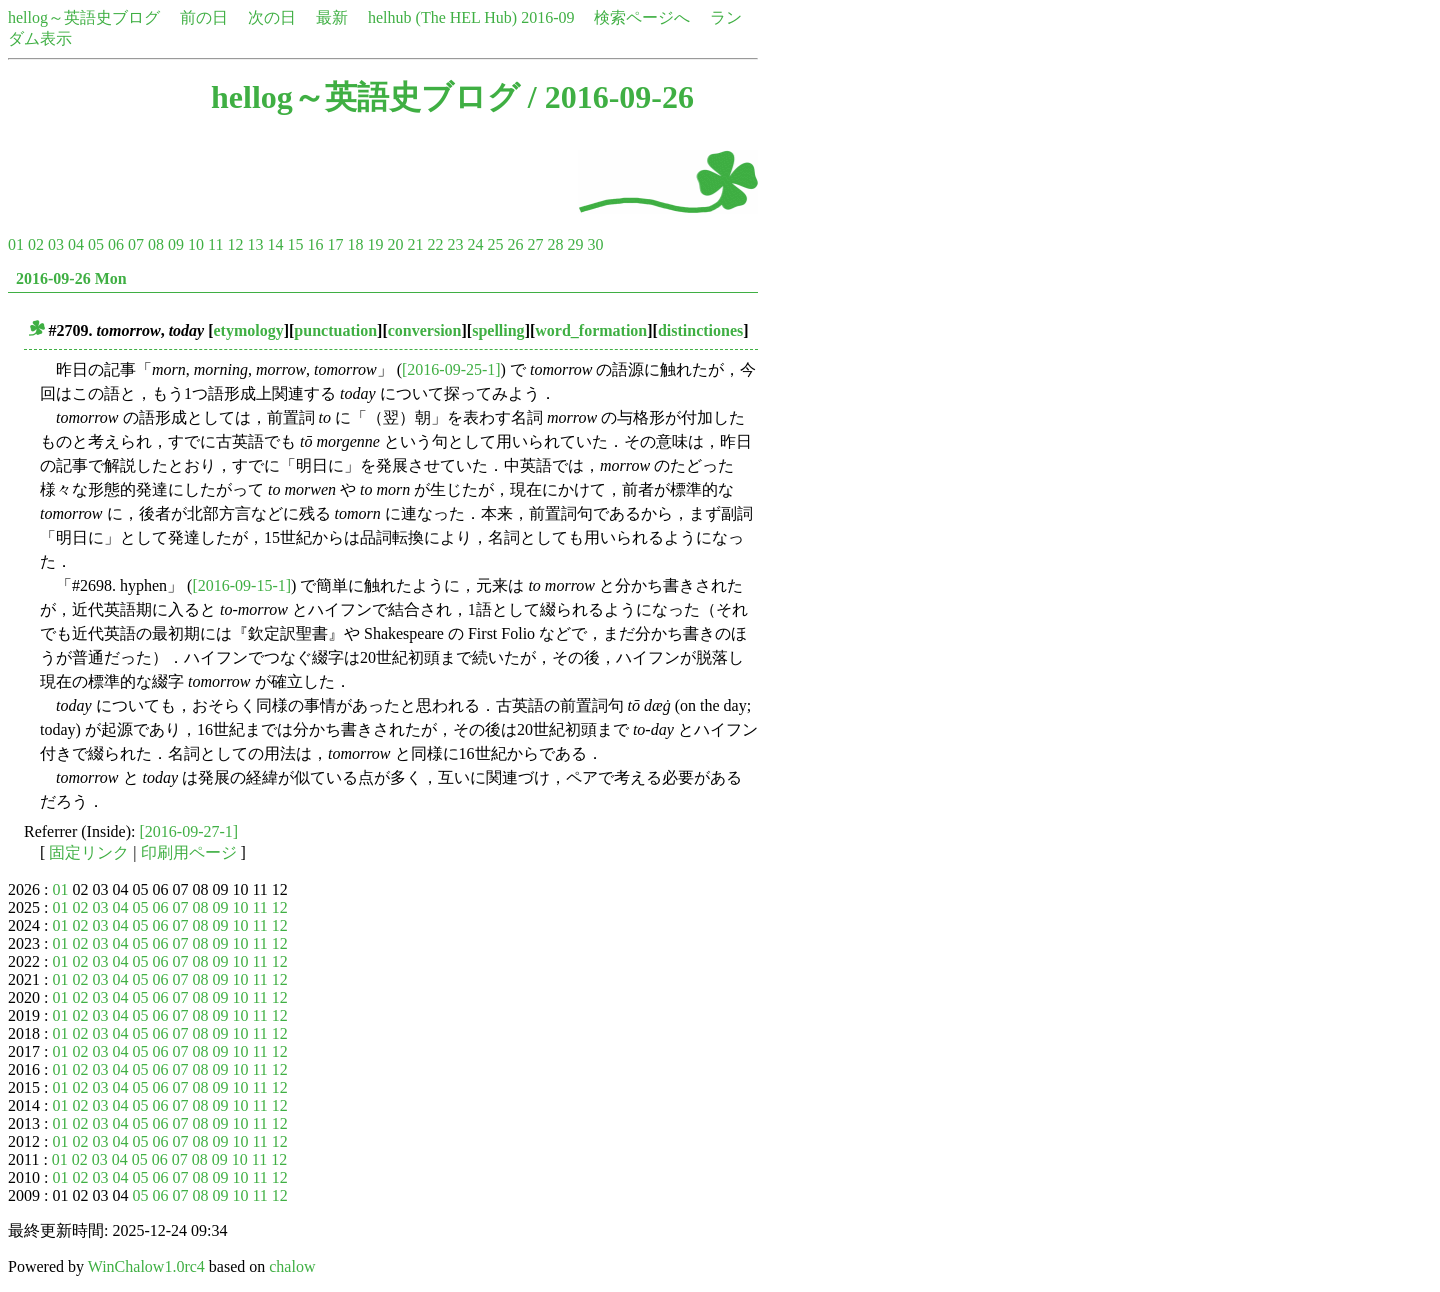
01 (16, 244)
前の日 (204, 17)
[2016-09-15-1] (241, 585)
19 (375, 244)
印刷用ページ (189, 852)
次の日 (272, 17)
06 (116, 244)
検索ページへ (642, 17)
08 (156, 244)
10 (196, 244)
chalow (292, 1266)
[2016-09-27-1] (189, 831)
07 (136, 244)
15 (295, 244)
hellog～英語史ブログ (84, 17)
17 (335, 244)
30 (595, 244)
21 (415, 244)
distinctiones (700, 330)
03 (56, 244)
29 (575, 244)
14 (275, 244)
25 (495, 244)
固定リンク (89, 852)
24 (475, 244)
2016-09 (547, 17)
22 (435, 244)
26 (515, 244)
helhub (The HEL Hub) (442, 17)
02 (36, 244)
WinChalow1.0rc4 (146, 1266)
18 (355, 244)
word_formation (591, 330)
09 (176, 244)
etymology (249, 330)
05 (96, 244)
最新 (332, 17)
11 (215, 244)
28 (555, 244)
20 (395, 244)
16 (315, 244)
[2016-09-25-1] (451, 369)
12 (235, 244)
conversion (425, 330)
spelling (498, 330)
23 (455, 244)
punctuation (335, 330)
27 (535, 244)
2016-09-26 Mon (71, 278)
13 (255, 244)
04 (76, 244)
